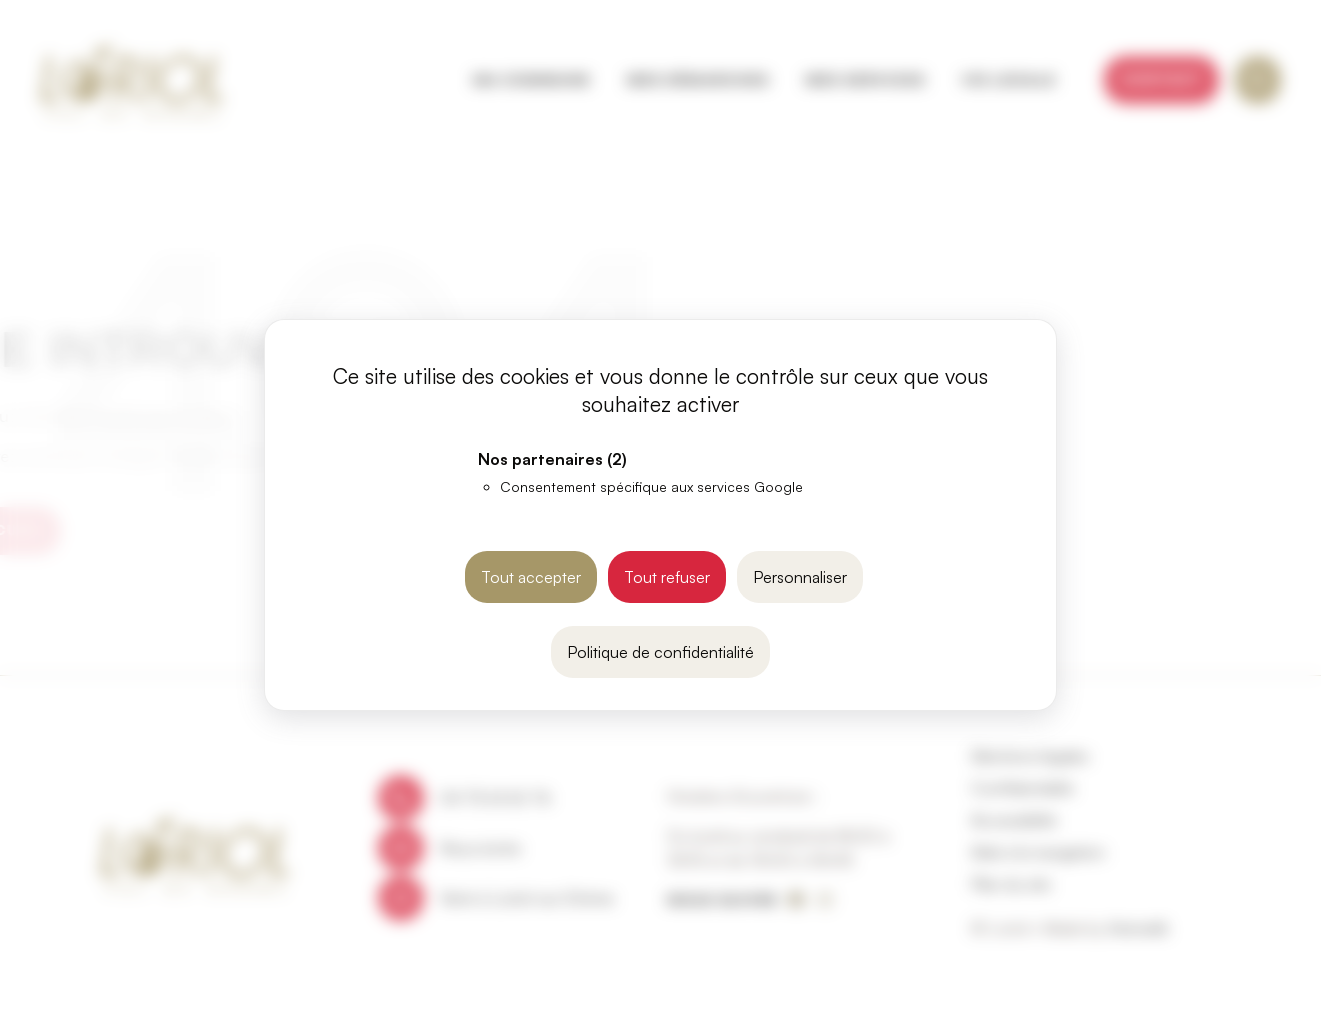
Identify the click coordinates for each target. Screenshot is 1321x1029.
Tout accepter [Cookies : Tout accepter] (531, 577)
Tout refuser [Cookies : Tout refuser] (667, 577)
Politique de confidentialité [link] (660, 652)
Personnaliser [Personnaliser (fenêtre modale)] (800, 577)
